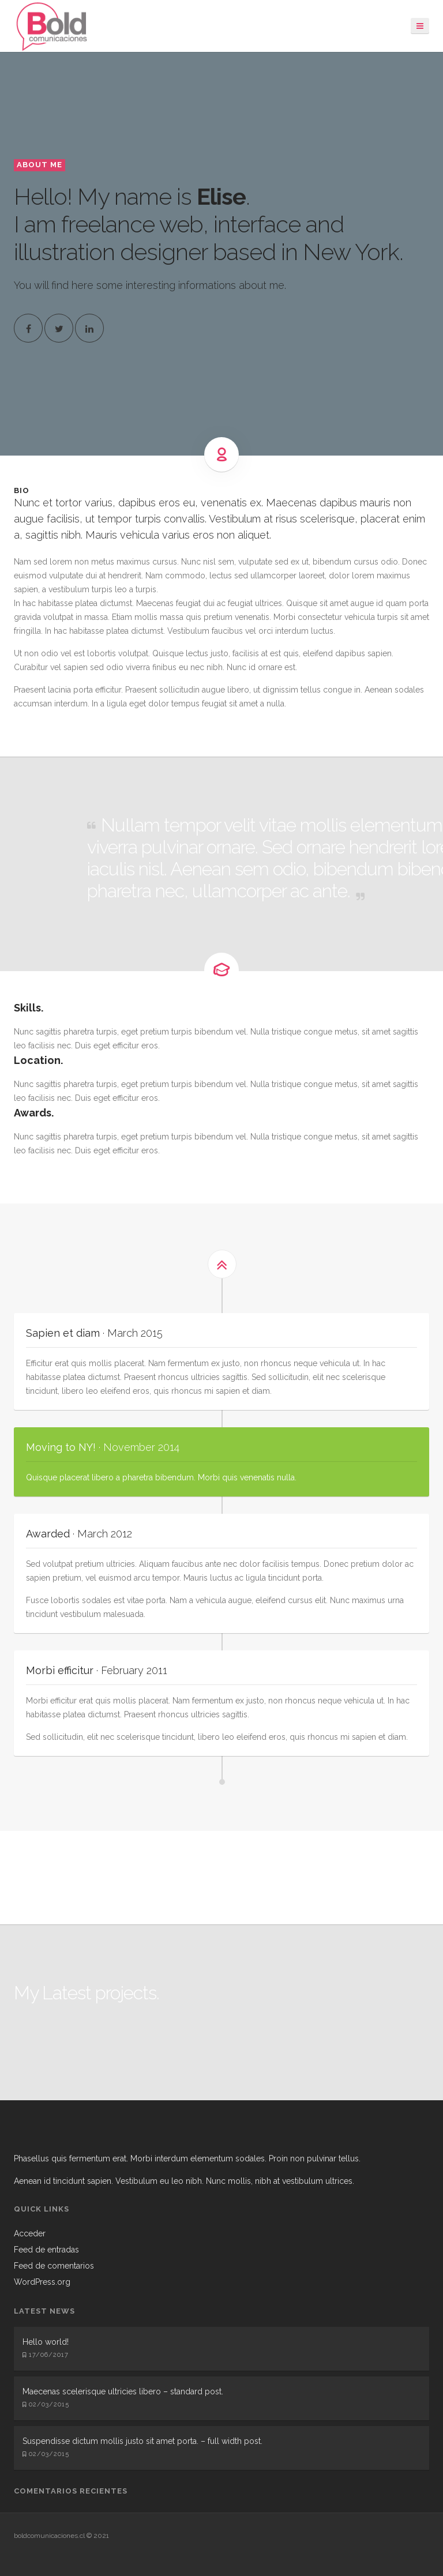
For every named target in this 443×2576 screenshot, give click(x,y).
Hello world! (45, 2341)
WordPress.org (42, 2282)
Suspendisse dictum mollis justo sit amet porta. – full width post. (142, 2441)
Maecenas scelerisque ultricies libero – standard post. (122, 2391)
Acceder (30, 2233)
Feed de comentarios (54, 2265)
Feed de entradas (46, 2249)
